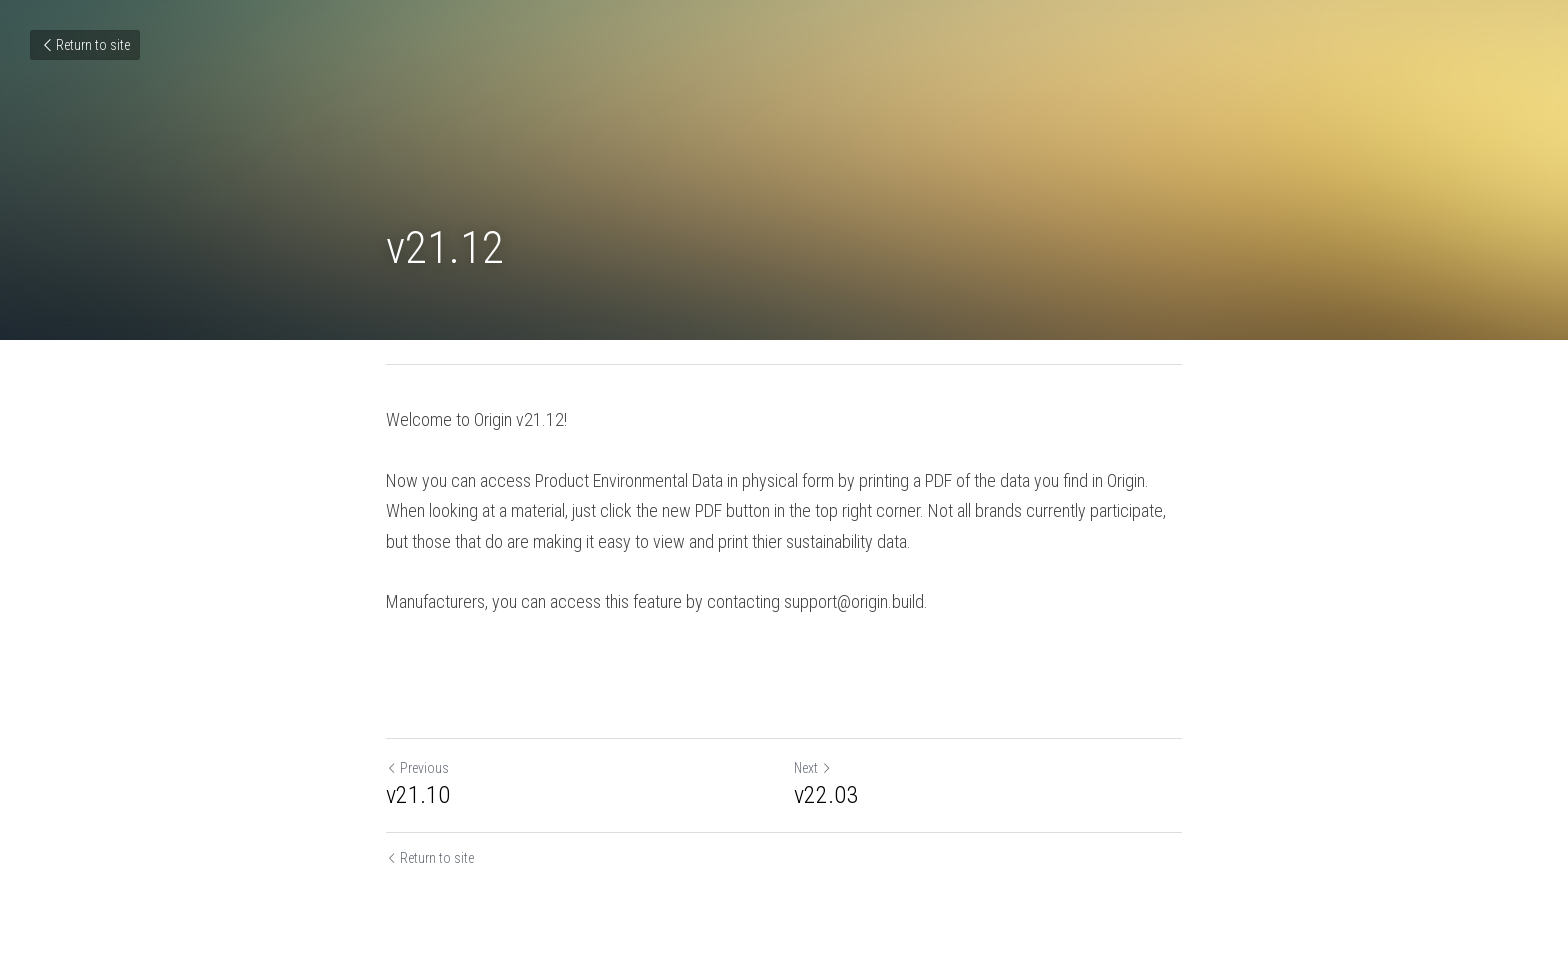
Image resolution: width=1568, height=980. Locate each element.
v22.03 (826, 795)
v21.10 (418, 795)
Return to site (85, 45)
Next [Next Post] (813, 768)
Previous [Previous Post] (417, 768)
